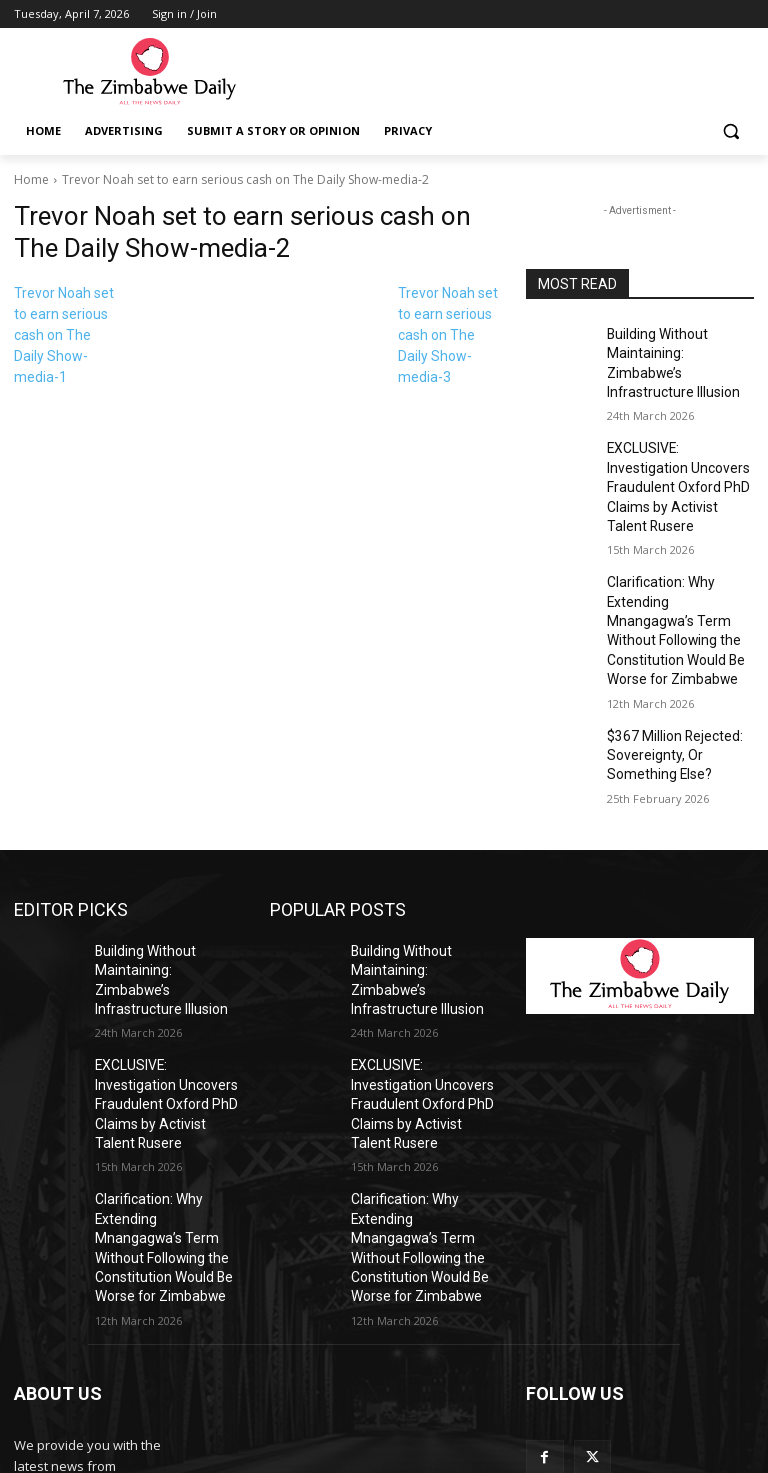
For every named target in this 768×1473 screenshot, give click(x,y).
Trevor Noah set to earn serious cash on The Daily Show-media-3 (448, 335)
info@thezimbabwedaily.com (102, 1383)
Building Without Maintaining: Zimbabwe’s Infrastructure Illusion (675, 350)
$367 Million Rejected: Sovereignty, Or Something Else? (680, 662)
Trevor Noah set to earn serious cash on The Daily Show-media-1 (64, 335)
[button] (730, 131)
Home (31, 179)
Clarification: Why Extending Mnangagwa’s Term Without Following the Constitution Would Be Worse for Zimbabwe (679, 557)
